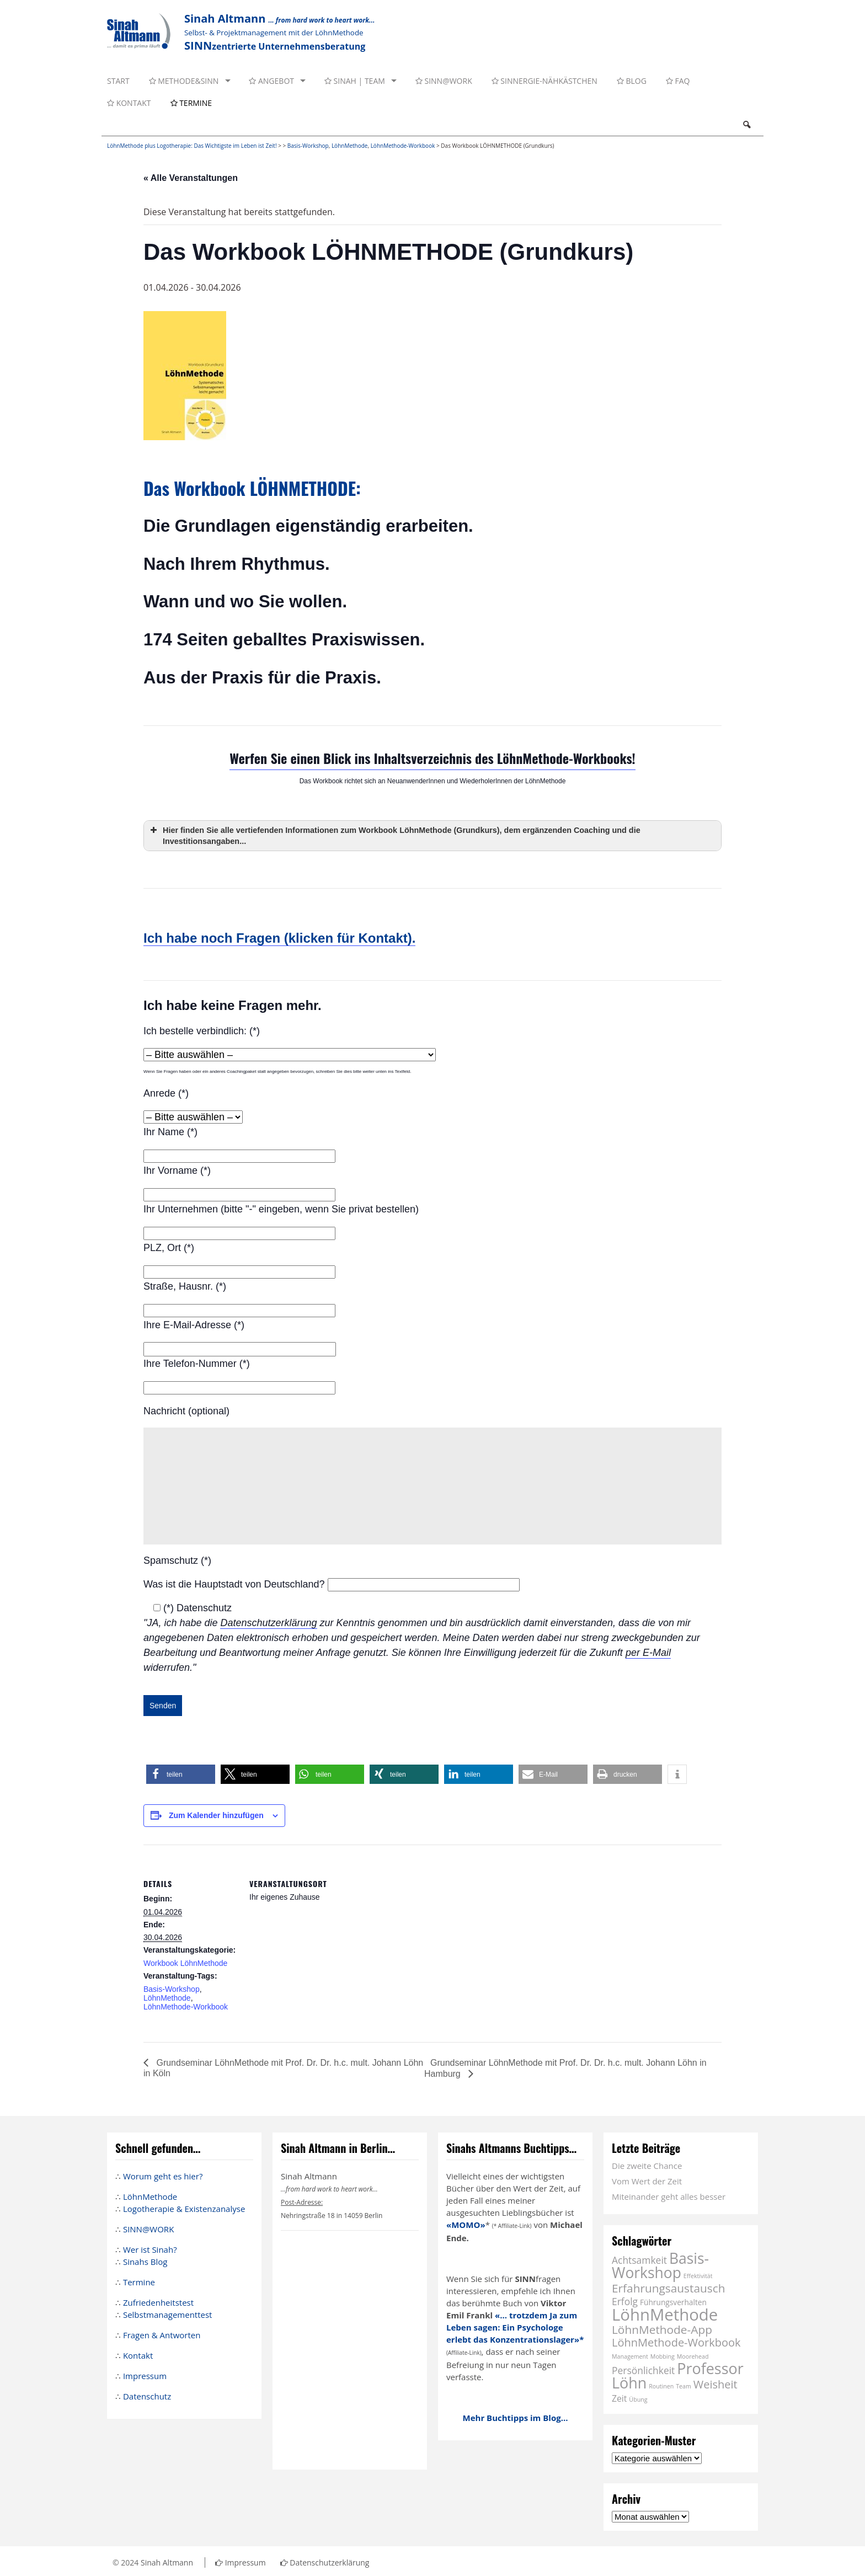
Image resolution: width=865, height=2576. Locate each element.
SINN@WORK (443, 81)
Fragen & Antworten (161, 2334)
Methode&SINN (184, 81)
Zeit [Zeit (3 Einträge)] (619, 2398)
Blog (632, 81)
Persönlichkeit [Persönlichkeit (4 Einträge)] (643, 2370)
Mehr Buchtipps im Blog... (515, 2417)
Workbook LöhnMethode (185, 1963)
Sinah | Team (354, 81)
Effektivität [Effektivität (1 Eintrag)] (698, 2276)
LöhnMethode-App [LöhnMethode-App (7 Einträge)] (662, 2329)
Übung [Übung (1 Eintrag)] (638, 2399)
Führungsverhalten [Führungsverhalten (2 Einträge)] (673, 2302)
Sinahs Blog (145, 2261)
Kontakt (129, 103)
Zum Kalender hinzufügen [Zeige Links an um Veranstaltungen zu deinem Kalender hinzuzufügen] (216, 1815)
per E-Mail (648, 1652)
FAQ (678, 81)
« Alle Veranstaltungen (190, 178)
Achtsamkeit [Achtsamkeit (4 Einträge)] (639, 2260)
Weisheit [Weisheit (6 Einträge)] (715, 2384)
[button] (180, 1774)
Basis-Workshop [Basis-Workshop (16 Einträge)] (660, 2265)
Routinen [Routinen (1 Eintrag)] (661, 2386)
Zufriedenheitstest (158, 2302)
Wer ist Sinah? (150, 2249)
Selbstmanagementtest (167, 2314)
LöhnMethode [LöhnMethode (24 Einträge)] (665, 2315)
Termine (191, 103)
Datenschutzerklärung (268, 1622)
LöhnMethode (350, 145)
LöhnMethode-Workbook (403, 145)
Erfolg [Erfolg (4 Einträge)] (625, 2301)
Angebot (271, 81)
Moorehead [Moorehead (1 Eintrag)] (693, 2356)
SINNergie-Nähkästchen (544, 81)
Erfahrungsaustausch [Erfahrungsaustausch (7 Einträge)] (668, 2288)
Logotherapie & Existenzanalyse (184, 2208)
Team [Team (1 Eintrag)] (683, 2386)
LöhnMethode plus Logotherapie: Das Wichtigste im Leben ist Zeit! (192, 145)
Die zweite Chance (647, 2165)
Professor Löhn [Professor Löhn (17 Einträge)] (678, 2375)
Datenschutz (147, 2396)
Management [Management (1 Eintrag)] (630, 2356)
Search (746, 125)
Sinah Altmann (167, 2562)
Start (118, 81)
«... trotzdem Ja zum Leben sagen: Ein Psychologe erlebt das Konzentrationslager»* (515, 2327)
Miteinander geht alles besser (668, 2196)
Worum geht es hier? (162, 2176)
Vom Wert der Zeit (647, 2181)
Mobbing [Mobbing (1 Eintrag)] (662, 2356)
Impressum (145, 2375)
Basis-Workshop (308, 145)
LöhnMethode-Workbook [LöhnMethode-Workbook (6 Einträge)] (676, 2342)
